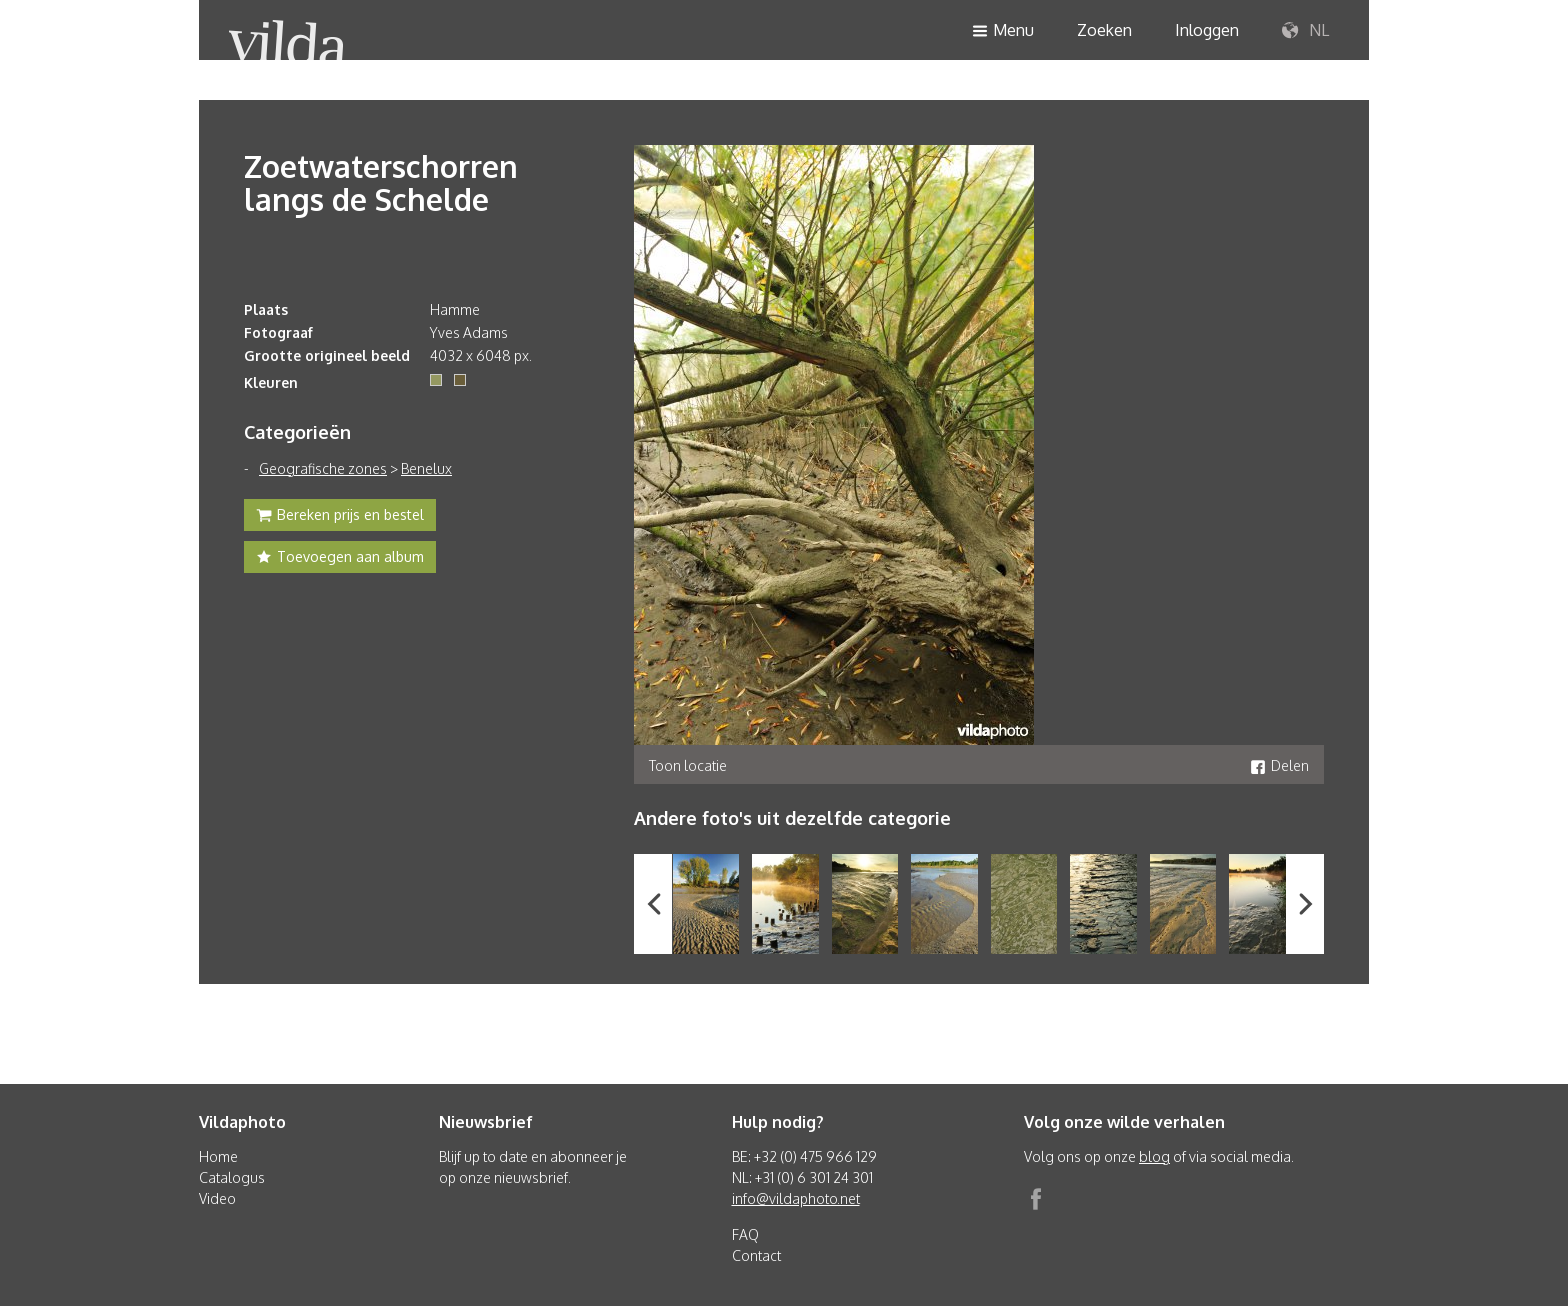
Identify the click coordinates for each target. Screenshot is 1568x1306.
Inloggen (1207, 30)
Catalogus (232, 1177)
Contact (756, 1255)
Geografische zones (323, 468)
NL (1305, 31)
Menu (1003, 31)
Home (218, 1156)
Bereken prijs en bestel (340, 517)
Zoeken (1104, 30)
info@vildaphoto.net (796, 1198)
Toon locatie (688, 765)
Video (217, 1198)
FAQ (745, 1234)
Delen (1279, 765)
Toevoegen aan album (340, 559)
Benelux (426, 468)
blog (1154, 1156)
